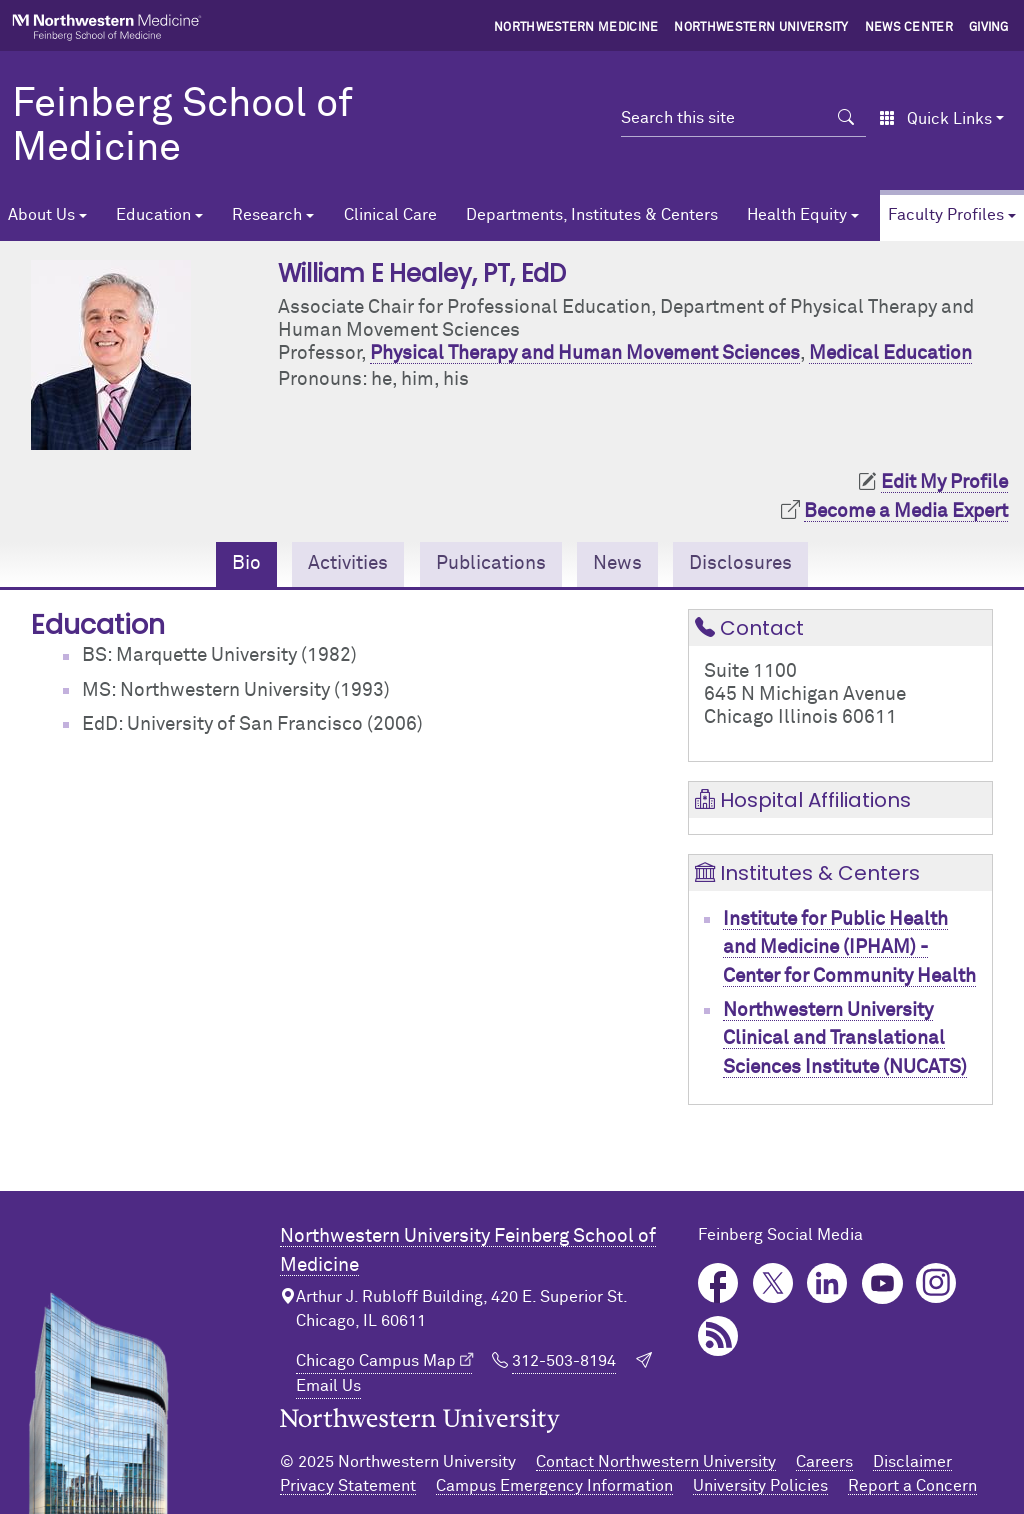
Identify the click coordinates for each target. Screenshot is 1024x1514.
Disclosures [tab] (740, 563)
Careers (824, 1462)
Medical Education (890, 353)
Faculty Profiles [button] (946, 215)
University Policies (760, 1486)
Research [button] (267, 215)
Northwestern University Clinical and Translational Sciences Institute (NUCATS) (845, 1039)
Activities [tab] (348, 563)
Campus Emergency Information (554, 1486)
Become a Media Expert (906, 511)
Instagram (936, 1283)
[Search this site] (723, 118)
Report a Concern (912, 1486)
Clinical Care (390, 215)
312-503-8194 (564, 1361)
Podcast (718, 1336)
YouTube (882, 1283)
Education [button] (153, 215)
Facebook (718, 1283)
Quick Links (935, 119)
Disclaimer (912, 1462)
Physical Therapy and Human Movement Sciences (585, 353)
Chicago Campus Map (376, 1361)
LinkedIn (827, 1283)
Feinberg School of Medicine (182, 127)
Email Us (328, 1386)
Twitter (773, 1283)
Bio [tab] (246, 563)
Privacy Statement (348, 1486)
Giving (989, 28)
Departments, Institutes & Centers (592, 215)
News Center (909, 28)
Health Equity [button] (797, 215)
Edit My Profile (944, 482)
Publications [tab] (491, 563)
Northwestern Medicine (576, 28)
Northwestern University (761, 28)
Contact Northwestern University (656, 1462)
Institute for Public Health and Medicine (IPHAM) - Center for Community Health (849, 948)
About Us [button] (41, 215)
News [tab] (617, 563)
